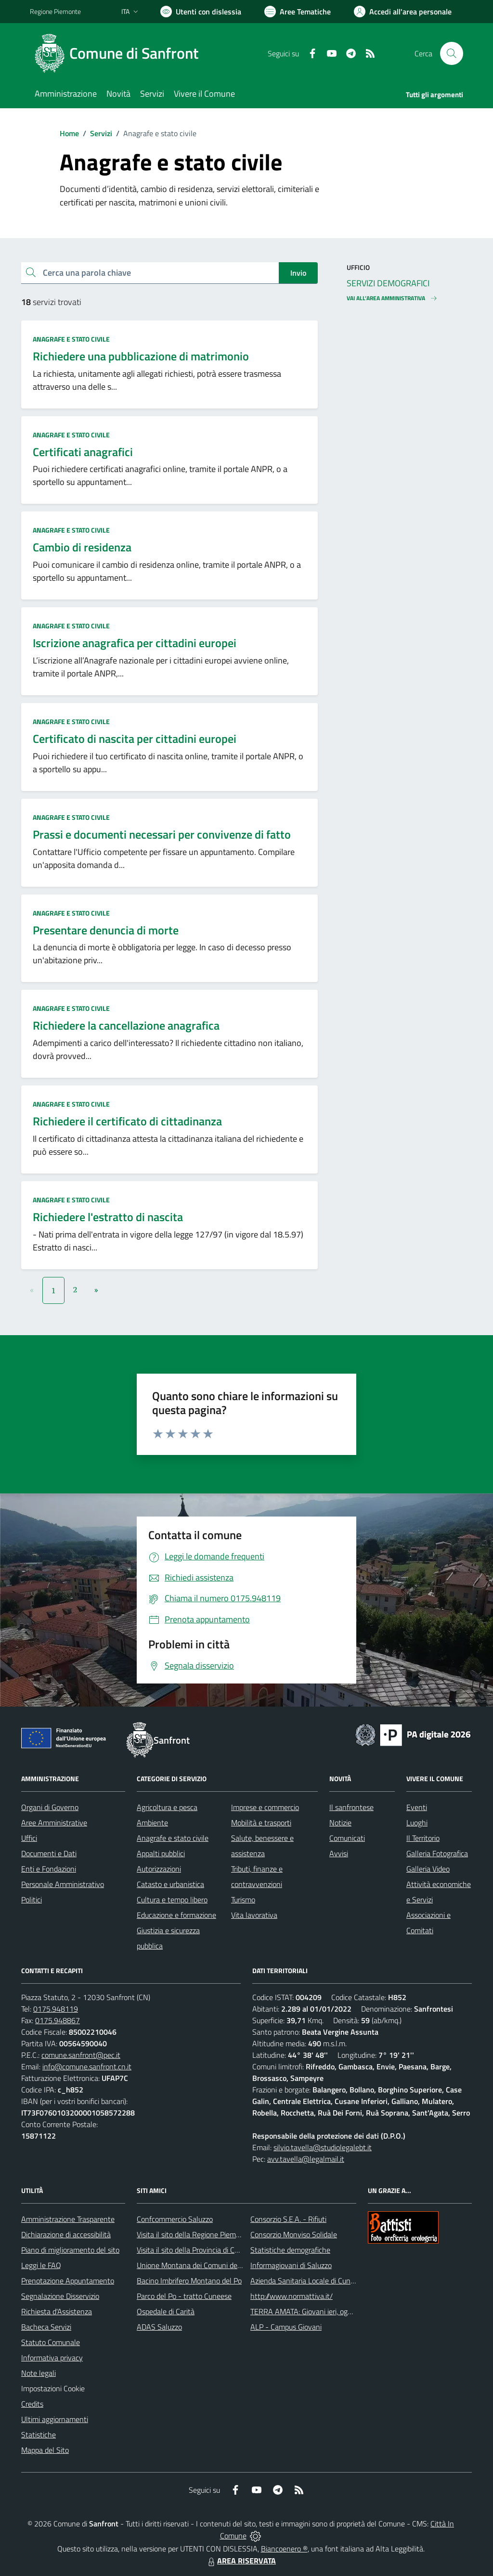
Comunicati (347, 1838)
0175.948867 (57, 2020)
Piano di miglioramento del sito (70, 2250)
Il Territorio (423, 1838)
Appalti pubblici (161, 1853)
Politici (31, 1899)
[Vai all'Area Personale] (402, 11)
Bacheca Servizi (46, 2327)
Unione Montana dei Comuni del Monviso (202, 2265)
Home (69, 133)
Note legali (38, 2373)
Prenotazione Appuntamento (67, 2280)
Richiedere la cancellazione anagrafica (126, 1025)
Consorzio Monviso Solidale (293, 2234)
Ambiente (152, 1822)
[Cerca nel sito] (451, 53)
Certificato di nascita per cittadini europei (134, 738)
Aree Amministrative (54, 1822)
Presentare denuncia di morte (106, 930)
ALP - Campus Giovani (286, 2327)
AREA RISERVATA (241, 2560)
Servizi (101, 133)
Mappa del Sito (45, 2450)
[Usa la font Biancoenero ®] (201, 11)
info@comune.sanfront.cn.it (86, 2066)
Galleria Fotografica (437, 1853)
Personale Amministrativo (62, 1884)
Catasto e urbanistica (170, 1884)
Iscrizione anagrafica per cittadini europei (134, 642)
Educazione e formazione (176, 1915)
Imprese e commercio (265, 1807)
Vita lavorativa (254, 1915)
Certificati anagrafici (83, 451)
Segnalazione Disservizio (60, 2296)
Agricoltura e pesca (167, 1807)
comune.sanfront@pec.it (80, 2055)
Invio (298, 273)
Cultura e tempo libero (172, 1899)
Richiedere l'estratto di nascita (108, 1216)
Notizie (340, 1822)
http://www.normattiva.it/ (291, 2296)
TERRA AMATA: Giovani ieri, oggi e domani (317, 2311)
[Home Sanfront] (120, 53)
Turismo (243, 1899)
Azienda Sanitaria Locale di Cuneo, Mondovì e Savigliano (339, 2280)
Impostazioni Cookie (53, 2388)
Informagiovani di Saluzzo (291, 2265)
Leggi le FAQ (41, 2265)
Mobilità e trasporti (261, 1822)
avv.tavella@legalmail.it (305, 2159)
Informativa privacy (52, 2357)
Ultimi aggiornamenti (54, 2419)
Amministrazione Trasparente (68, 2219)
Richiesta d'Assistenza (56, 2311)
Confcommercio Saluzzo (175, 2219)
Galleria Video (428, 1869)
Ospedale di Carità (166, 2311)
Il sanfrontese (351, 1807)
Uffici (29, 1838)
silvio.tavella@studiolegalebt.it (322, 2147)
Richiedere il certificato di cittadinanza (127, 1121)
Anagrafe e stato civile (71, 339)
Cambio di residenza (82, 547)
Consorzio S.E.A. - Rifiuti (288, 2219)
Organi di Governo (49, 1807)
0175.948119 (55, 2009)
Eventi (416, 1807)
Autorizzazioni (159, 1869)
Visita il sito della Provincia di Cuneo (193, 2250)
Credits (32, 2404)
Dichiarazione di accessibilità (66, 2234)
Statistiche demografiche (290, 2250)
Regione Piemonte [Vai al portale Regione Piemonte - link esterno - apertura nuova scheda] (55, 11)
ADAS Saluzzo (159, 2327)
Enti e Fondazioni (48, 1869)
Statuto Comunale (50, 2342)
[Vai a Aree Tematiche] (297, 11)
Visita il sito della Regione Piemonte (194, 2234)
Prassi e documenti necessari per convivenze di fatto (162, 834)
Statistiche (38, 2434)
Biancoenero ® (284, 2548)
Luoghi (417, 1822)
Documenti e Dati (49, 1853)
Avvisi (338, 1853)
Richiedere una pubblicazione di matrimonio (141, 356)
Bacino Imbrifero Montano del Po (189, 2280)
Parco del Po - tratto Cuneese (184, 2296)
